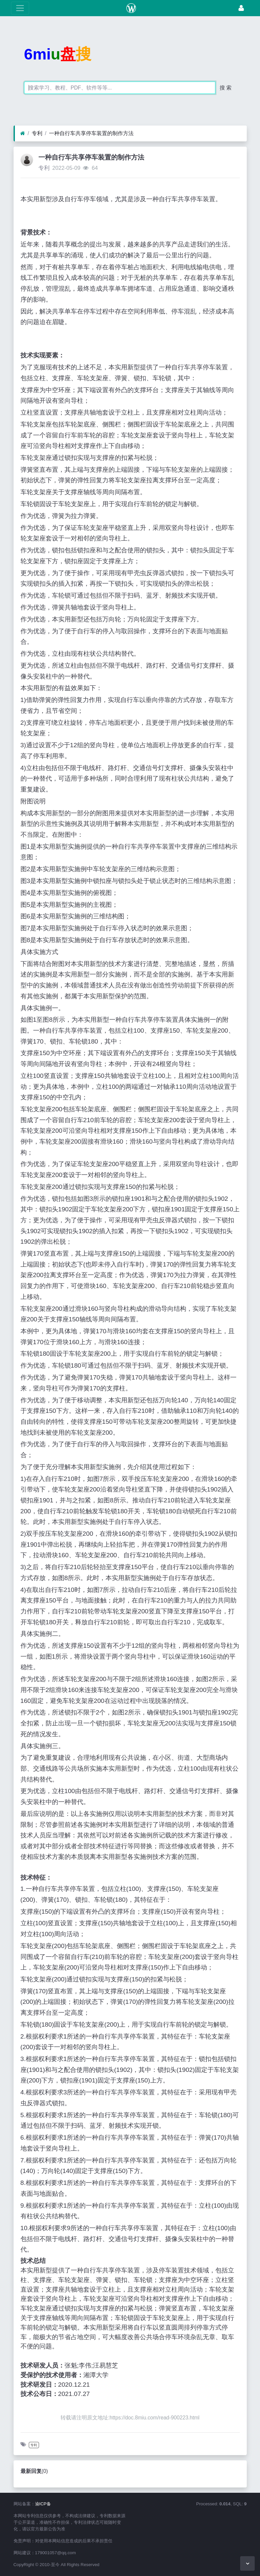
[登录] (241, 8)
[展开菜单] (20, 8)
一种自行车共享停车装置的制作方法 (91, 133)
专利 (37, 133)
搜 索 (226, 88)
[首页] (22, 133)
